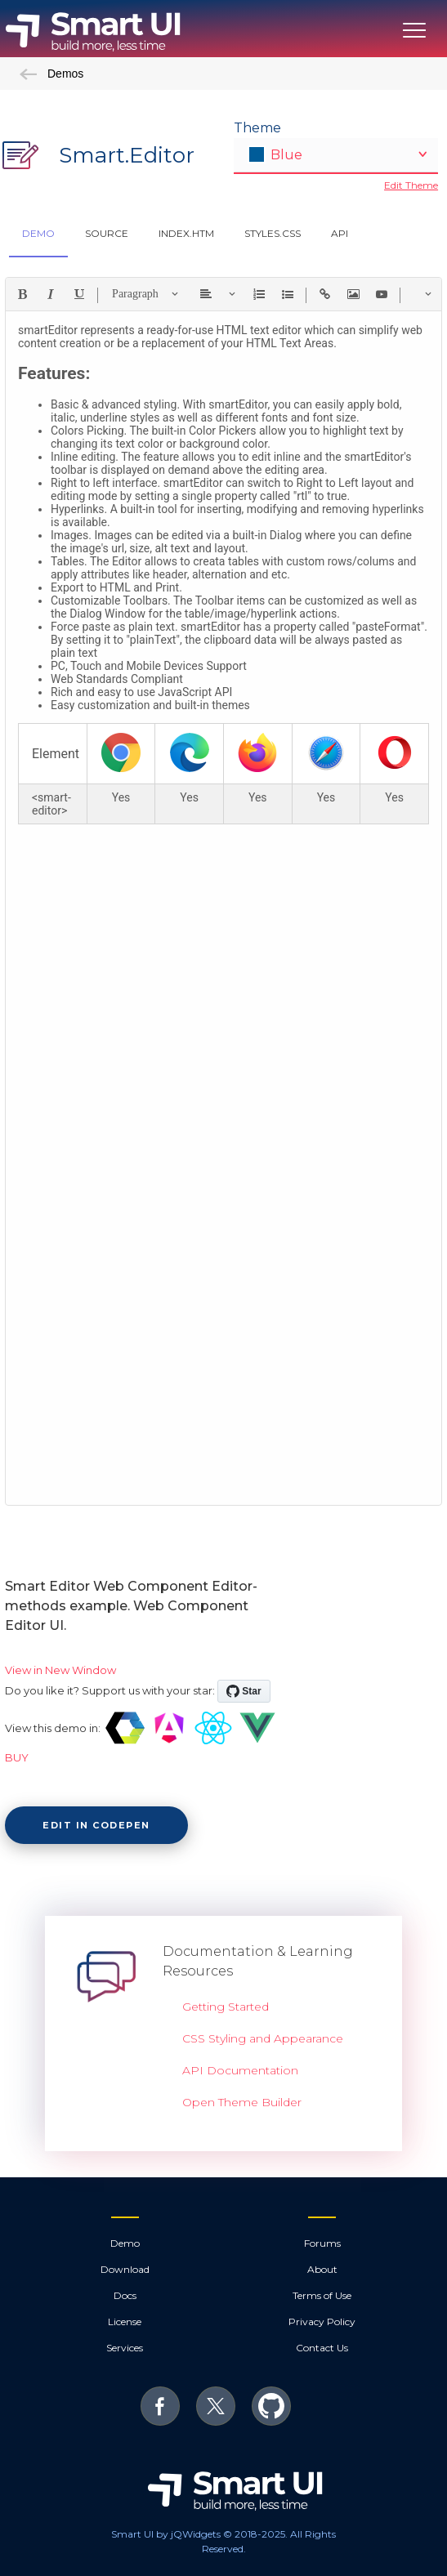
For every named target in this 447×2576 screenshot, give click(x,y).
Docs (125, 2295)
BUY (17, 1757)
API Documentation (240, 2070)
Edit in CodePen (96, 1825)
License (124, 2321)
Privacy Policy (321, 2321)
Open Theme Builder (242, 2102)
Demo (125, 2243)
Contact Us (322, 2348)
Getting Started (225, 2006)
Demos (51, 73)
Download (125, 2269)
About (322, 2269)
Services (124, 2348)
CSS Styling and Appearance (262, 2038)
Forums (322, 2243)
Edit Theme (411, 185)
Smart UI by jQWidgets (166, 2534)
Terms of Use (322, 2295)
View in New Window (60, 1669)
